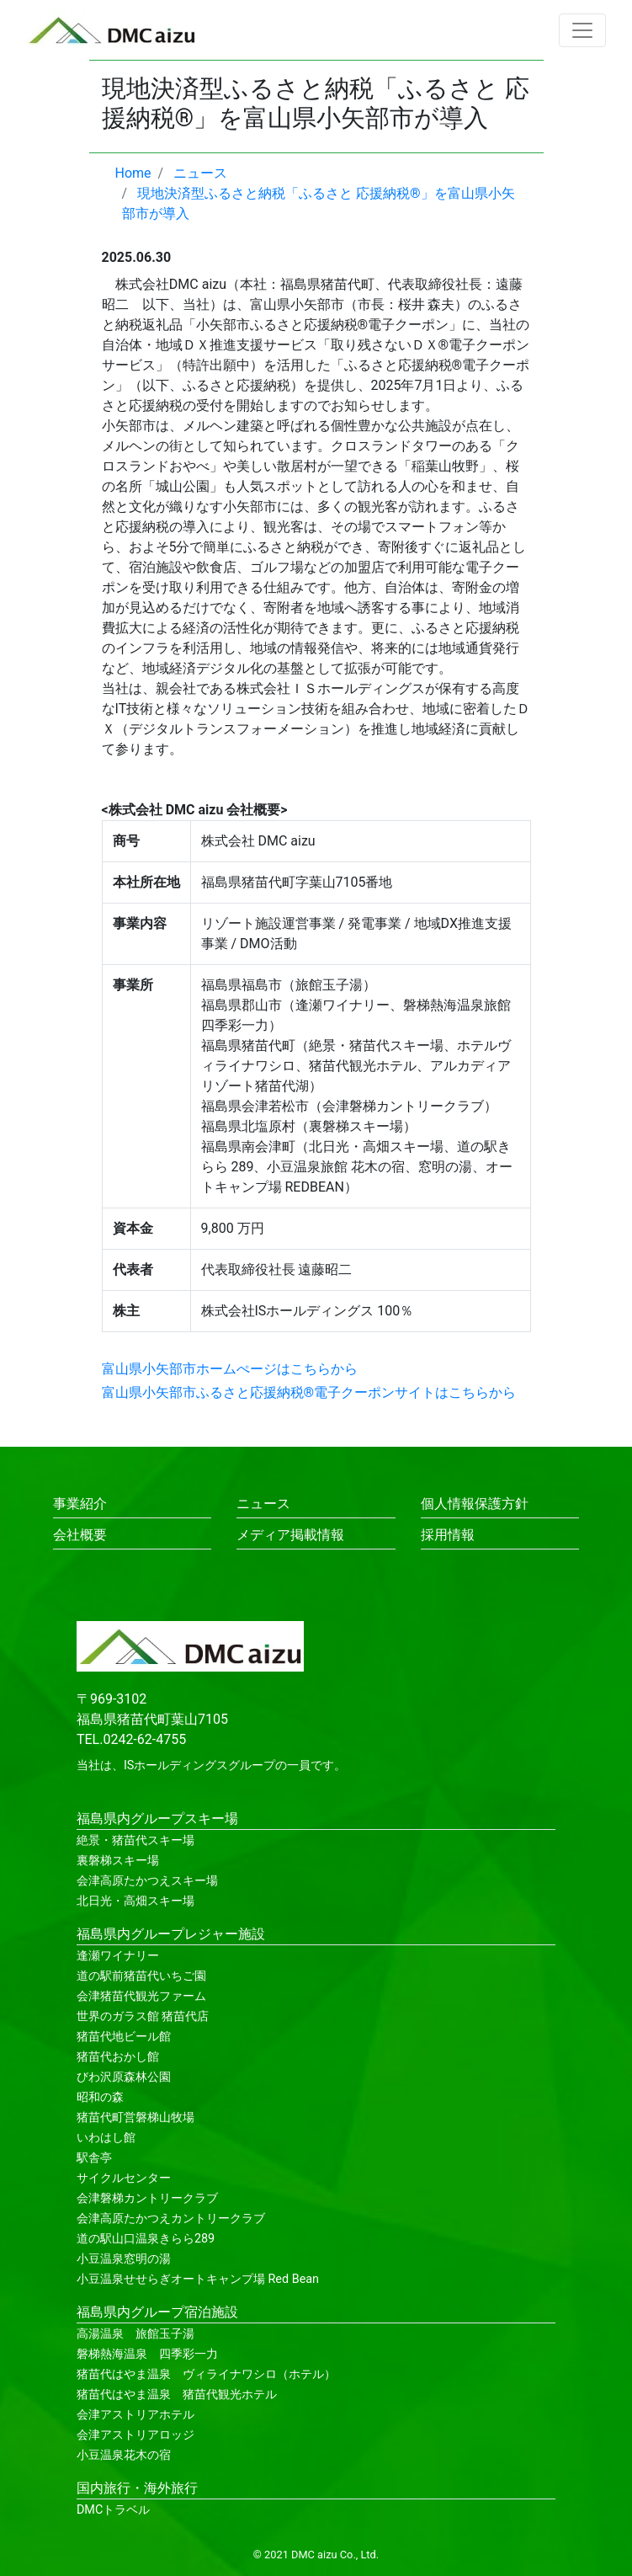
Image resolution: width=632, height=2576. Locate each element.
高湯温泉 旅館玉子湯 (135, 2334)
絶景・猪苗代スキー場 (135, 1840)
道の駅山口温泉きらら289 (146, 2239)
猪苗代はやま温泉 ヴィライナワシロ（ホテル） (206, 2374)
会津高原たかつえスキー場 (147, 1881)
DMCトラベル (113, 2510)
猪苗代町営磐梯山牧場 (135, 2117)
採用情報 (448, 1535)
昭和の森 (100, 2097)
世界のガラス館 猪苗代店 (143, 2016)
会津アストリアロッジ (135, 2435)
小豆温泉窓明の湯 (124, 2259)
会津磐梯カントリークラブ (147, 2198)
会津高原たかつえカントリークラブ (171, 2218)
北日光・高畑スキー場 (135, 1901)
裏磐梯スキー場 (118, 1860)
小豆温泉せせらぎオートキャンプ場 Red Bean (198, 2279)
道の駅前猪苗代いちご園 (141, 1976)
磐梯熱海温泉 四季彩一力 (147, 2354)
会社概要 (80, 1535)
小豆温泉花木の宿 (124, 2455)
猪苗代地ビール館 (124, 2036)
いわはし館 (106, 2138)
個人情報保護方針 (474, 1504)
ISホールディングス (176, 1765)
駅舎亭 (94, 2158)
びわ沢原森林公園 (124, 2077)
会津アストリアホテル (135, 2415)
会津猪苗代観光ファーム (141, 1996)
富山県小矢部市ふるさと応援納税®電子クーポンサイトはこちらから (309, 1392)
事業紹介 (80, 1504)
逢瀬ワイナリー (118, 1956)
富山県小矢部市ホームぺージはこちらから (230, 1369)
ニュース (263, 1504)
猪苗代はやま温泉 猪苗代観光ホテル (177, 2394)
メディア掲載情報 (290, 1535)
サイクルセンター (124, 2178)
